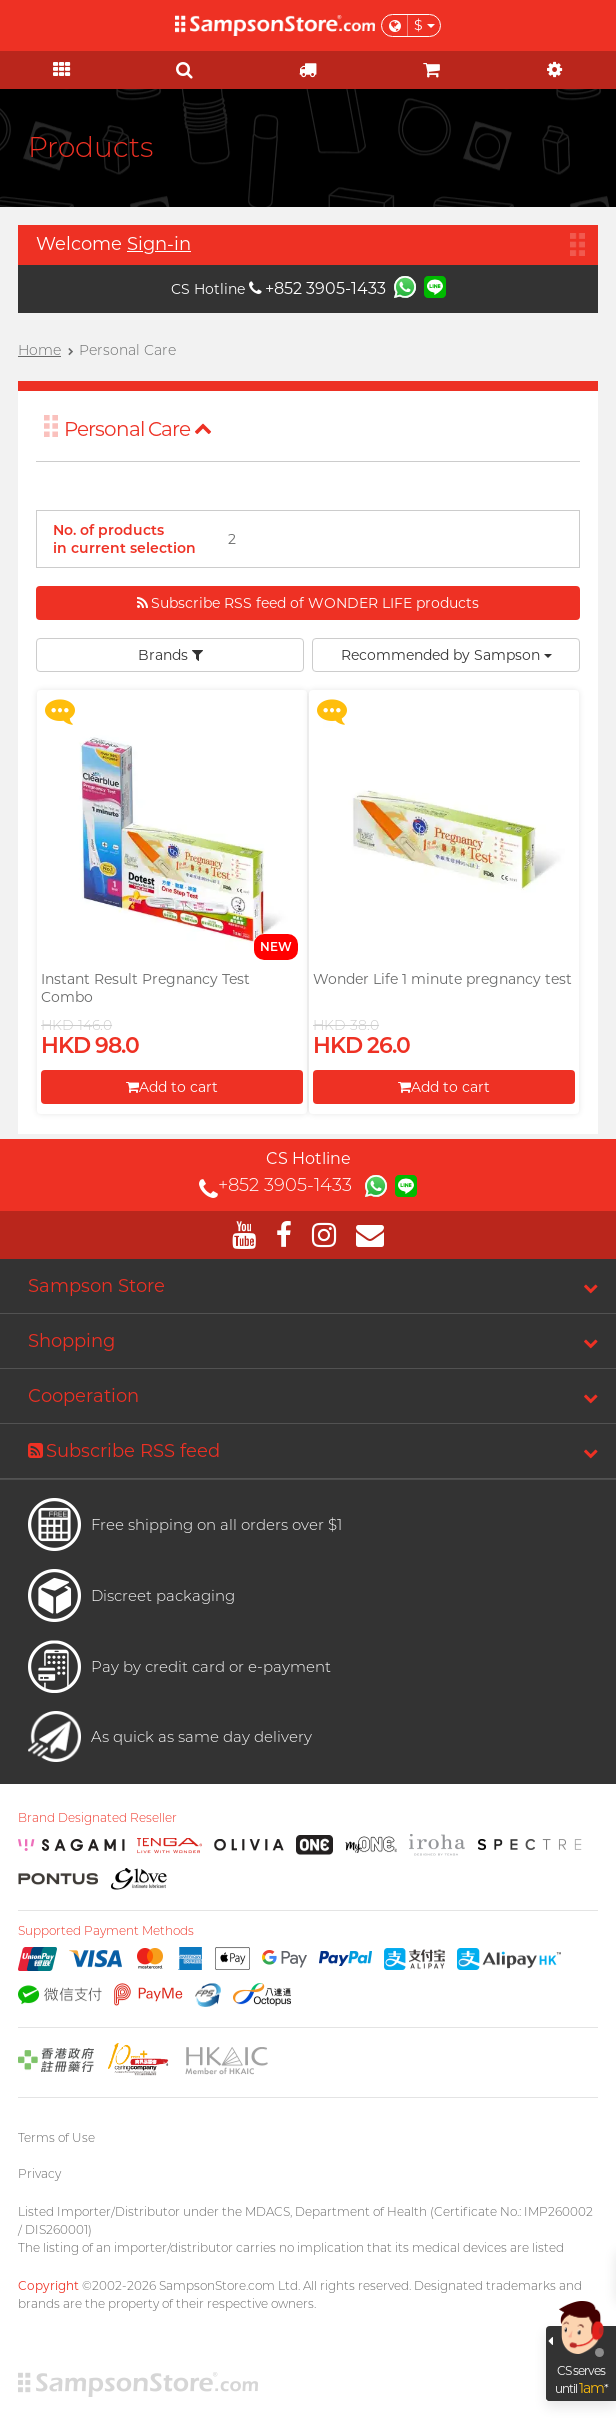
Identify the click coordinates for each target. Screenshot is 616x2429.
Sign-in (159, 244)
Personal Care (138, 429)
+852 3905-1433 (317, 288)
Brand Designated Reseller (97, 1818)
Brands (170, 655)
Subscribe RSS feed (124, 1451)
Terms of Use (56, 2137)
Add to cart (172, 1087)
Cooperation (83, 1396)
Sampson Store (96, 1286)
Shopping (71, 1341)
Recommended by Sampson (446, 655)
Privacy (39, 2173)
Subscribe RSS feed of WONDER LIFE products (308, 603)
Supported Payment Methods (106, 1931)
